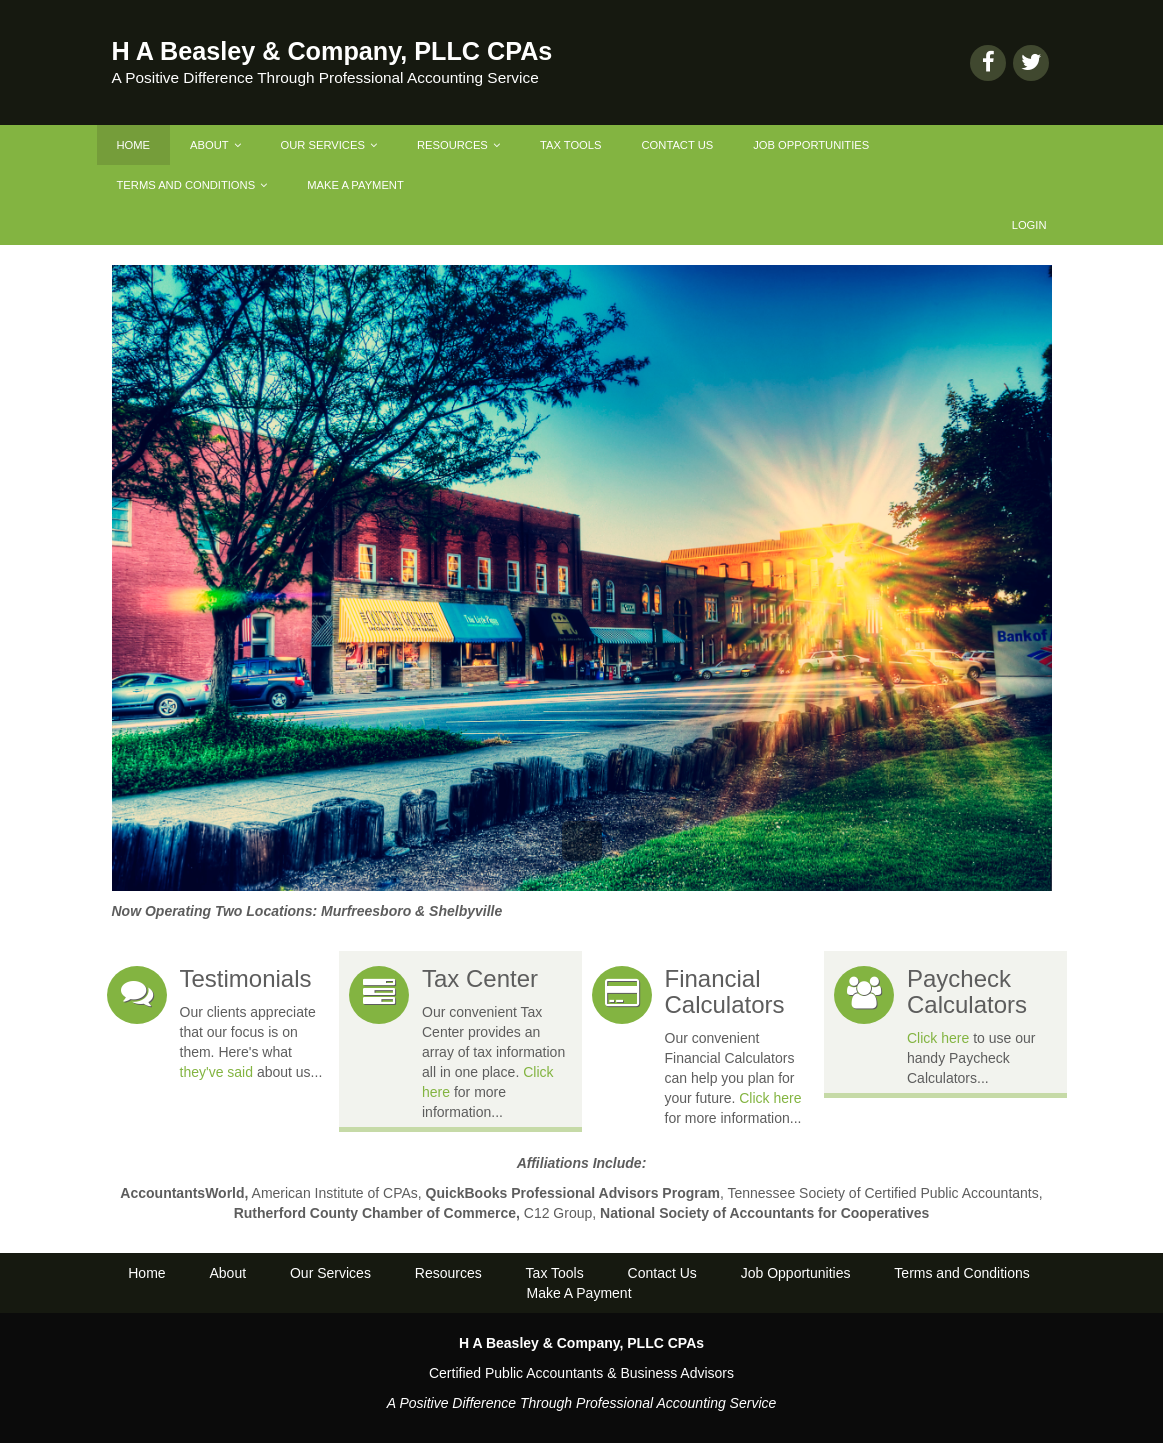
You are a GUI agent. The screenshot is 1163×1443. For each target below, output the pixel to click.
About (215, 145)
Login (1029, 225)
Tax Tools (571, 145)
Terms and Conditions (192, 185)
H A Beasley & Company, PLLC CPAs (332, 51)
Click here (770, 1098)
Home (134, 145)
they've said (217, 1072)
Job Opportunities (811, 145)
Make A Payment (355, 185)
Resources (458, 145)
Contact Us (678, 145)
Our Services (329, 145)
